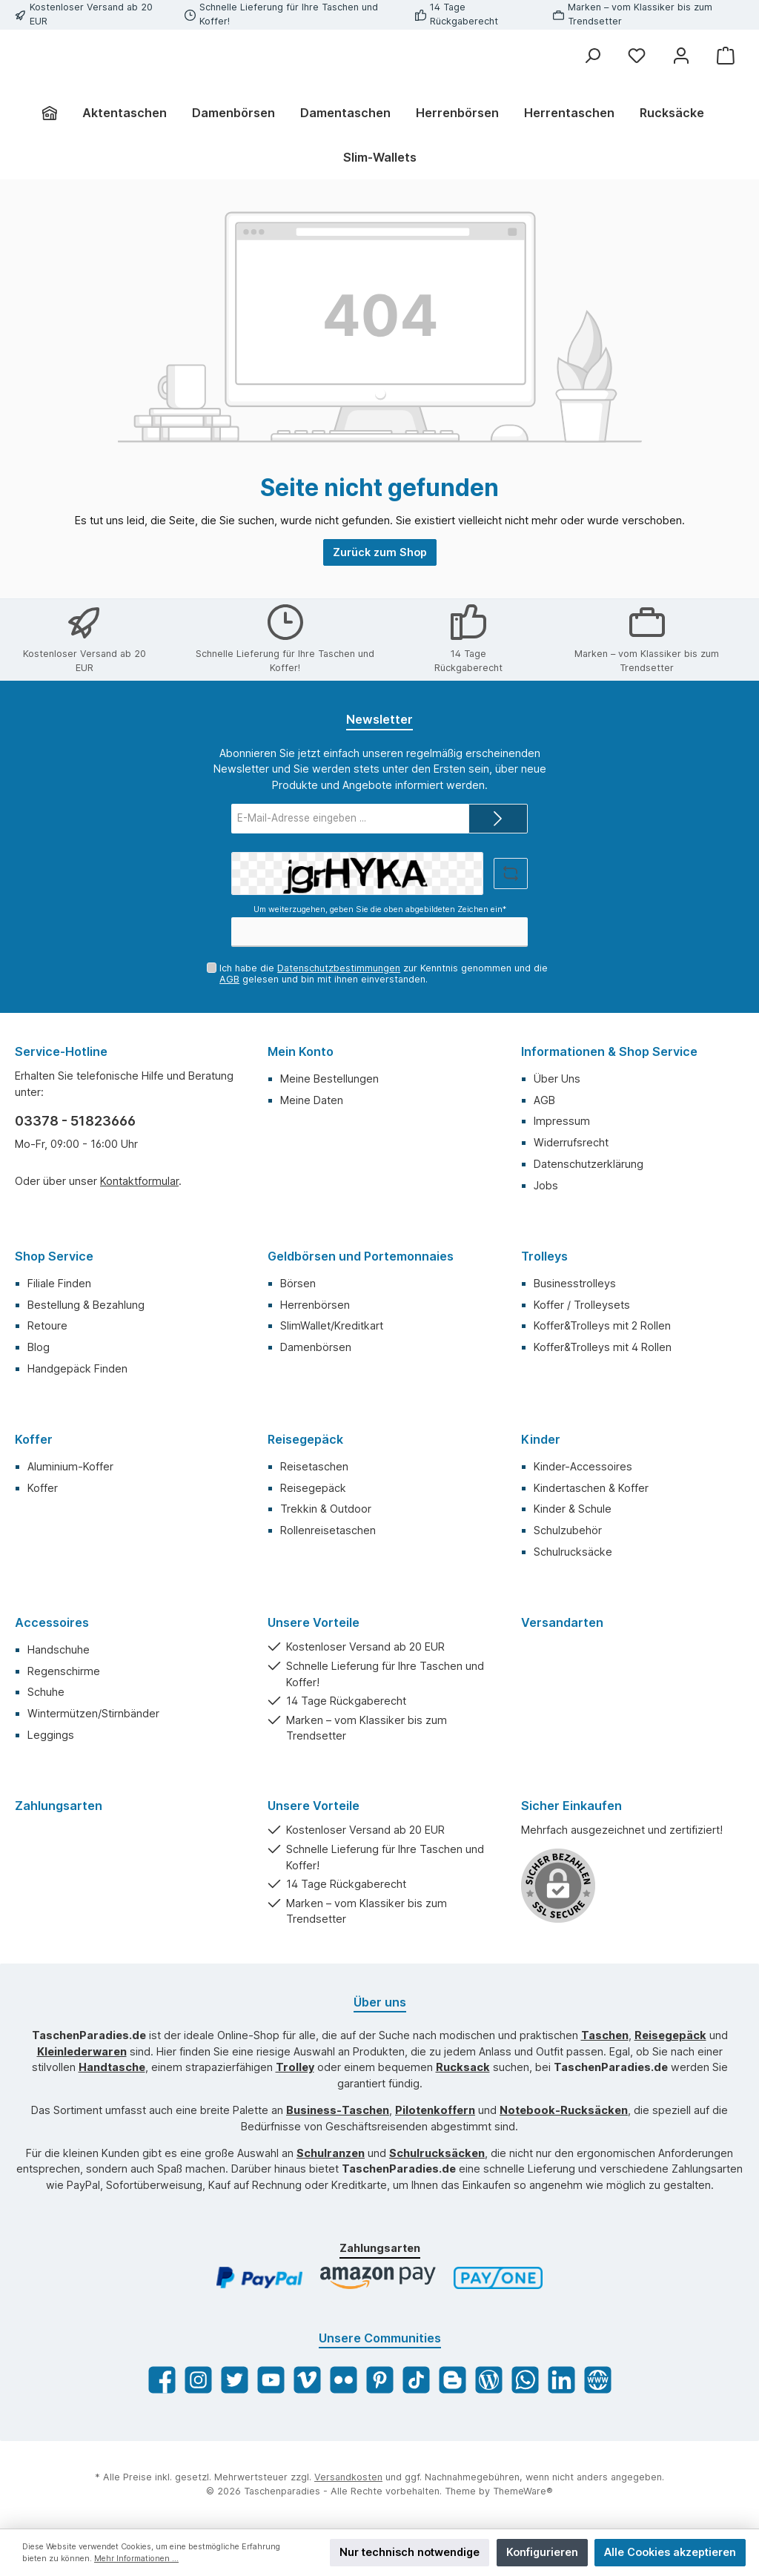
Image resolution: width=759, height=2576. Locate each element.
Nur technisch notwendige (409, 2552)
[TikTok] (416, 2380)
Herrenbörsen (315, 1304)
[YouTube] (271, 2380)
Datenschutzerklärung (588, 1164)
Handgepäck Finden (77, 1368)
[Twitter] (234, 2380)
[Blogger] (452, 2380)
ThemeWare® (523, 2491)
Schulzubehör (568, 1531)
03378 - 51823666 (75, 1121)
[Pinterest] (380, 2380)
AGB (229, 979)
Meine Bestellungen (329, 1078)
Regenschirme (63, 1671)
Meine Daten (311, 1100)
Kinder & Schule (572, 1509)
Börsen (298, 1283)
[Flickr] (343, 2380)
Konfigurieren (542, 2552)
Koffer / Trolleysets (582, 1304)
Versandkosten (348, 2477)
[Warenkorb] (725, 55)
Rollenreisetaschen (328, 1531)
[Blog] (489, 2380)
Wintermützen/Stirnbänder (93, 1714)
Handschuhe (58, 1649)
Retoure (47, 1326)
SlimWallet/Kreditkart (331, 1326)
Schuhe (45, 1692)
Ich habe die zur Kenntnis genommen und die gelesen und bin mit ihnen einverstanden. (383, 973)
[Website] (597, 2380)
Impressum (562, 1121)
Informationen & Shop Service (609, 1051)
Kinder (540, 1439)
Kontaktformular (139, 1181)
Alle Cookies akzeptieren (670, 2552)
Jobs (546, 1185)
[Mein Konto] (681, 55)
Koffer (34, 1439)
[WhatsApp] (525, 2380)
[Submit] (498, 818)
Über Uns (557, 1078)
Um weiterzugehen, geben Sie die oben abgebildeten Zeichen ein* (379, 910)
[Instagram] (198, 2380)
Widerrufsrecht (571, 1143)
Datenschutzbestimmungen (338, 968)
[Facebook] (162, 2380)
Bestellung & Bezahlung (86, 1304)
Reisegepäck (305, 1439)
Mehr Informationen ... (136, 2558)
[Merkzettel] (636, 55)
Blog (38, 1347)
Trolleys (544, 1256)
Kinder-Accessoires (583, 1466)
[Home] (56, 145)
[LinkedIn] (561, 2380)
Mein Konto (301, 1051)
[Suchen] (592, 55)
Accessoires (52, 1622)
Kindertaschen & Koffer (591, 1488)
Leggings (50, 1735)
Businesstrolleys (575, 1283)
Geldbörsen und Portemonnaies (361, 1256)
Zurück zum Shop (380, 584)
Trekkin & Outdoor (325, 1509)
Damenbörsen (315, 1347)
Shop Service (54, 1256)
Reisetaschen (314, 1466)
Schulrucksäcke (573, 1551)
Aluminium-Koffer (70, 1466)
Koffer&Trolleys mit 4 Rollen (603, 1347)
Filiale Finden (59, 1283)
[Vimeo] (307, 2380)
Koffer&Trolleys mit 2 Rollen (602, 1326)
